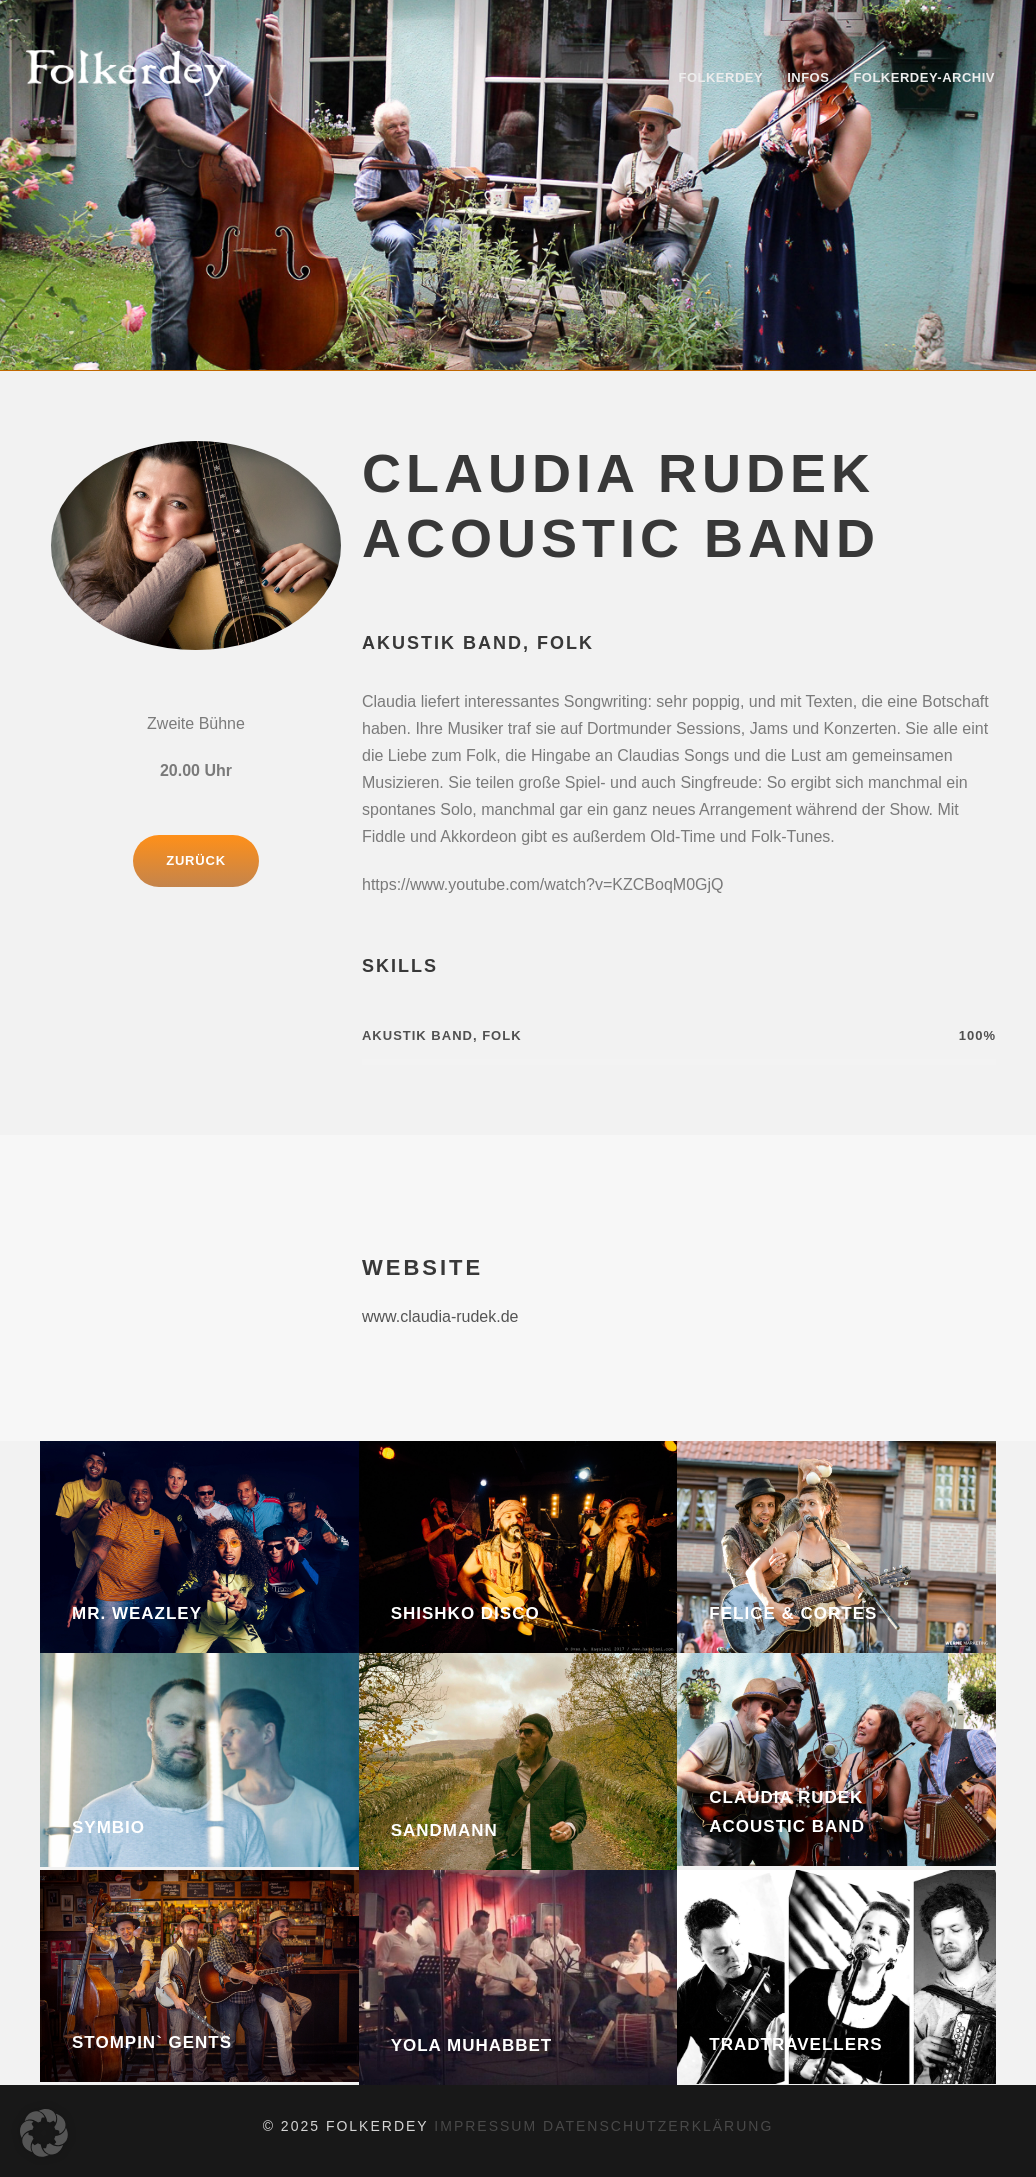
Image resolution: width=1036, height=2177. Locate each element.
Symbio (108, 1827)
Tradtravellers (795, 2044)
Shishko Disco (465, 1613)
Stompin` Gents (152, 2042)
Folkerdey (720, 77)
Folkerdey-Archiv (924, 77)
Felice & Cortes (793, 1613)
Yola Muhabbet (472, 2045)
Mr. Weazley (137, 1613)
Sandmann (444, 1830)
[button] (44, 2133)
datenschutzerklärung (658, 2126)
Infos (808, 77)
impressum (488, 2126)
